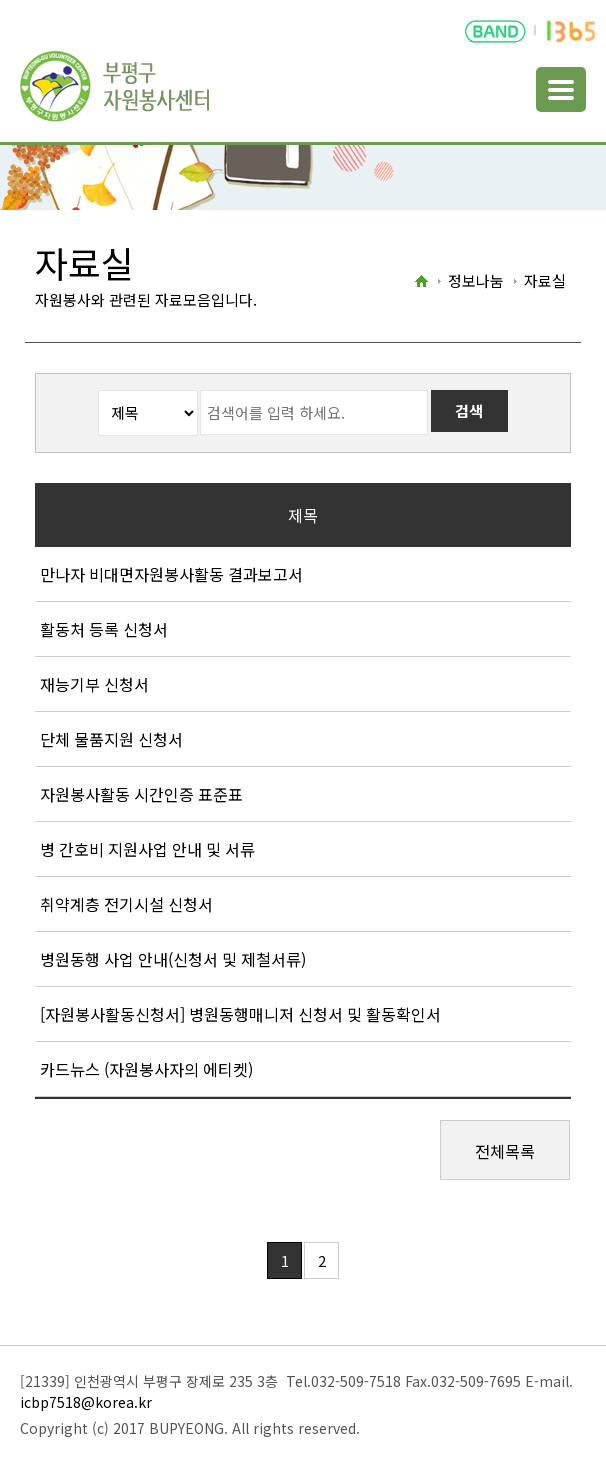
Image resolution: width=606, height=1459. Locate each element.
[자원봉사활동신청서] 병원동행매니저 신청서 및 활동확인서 (240, 1014)
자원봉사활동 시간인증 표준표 (141, 794)
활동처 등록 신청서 (104, 629)
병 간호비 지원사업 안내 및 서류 (147, 849)
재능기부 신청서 (94, 684)
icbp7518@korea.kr (86, 1402)
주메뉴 (561, 89)
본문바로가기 (42, 0)
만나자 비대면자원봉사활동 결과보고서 (171, 574)
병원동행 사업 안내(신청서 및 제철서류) (173, 959)
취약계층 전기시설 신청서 (126, 904)
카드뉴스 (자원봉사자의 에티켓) (146, 1069)
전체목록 (505, 1151)
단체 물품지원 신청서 (111, 739)
